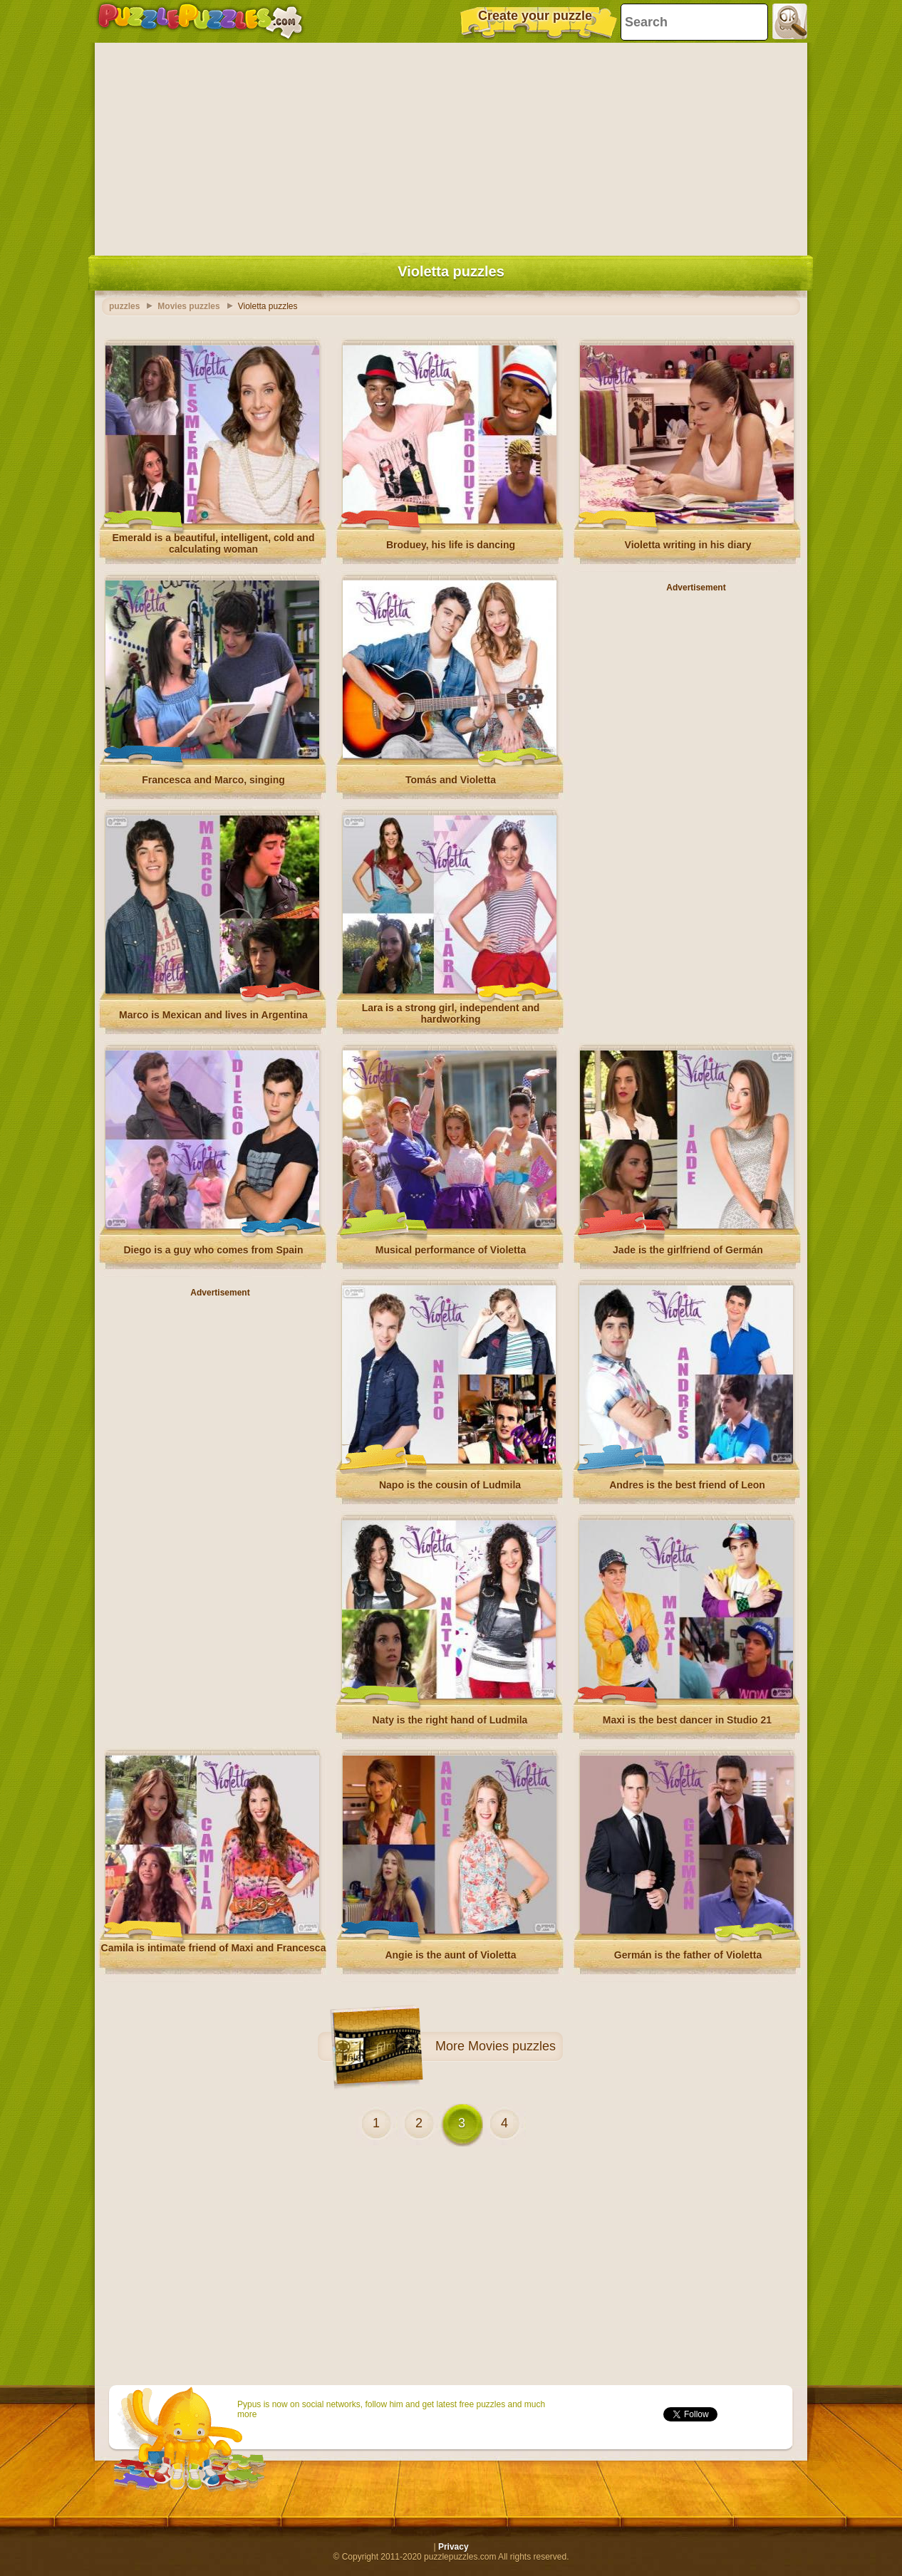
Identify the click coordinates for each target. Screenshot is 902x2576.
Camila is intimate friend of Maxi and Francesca (213, 1948)
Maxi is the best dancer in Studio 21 (687, 1720)
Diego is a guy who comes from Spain (213, 1250)
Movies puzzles (512, 2046)
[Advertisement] (451, 146)
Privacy (453, 2547)
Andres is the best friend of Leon (687, 1485)
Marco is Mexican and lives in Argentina (213, 1015)
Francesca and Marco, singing (213, 780)
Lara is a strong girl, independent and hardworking (451, 1013)
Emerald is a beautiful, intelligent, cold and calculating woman (214, 543)
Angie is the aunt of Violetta (450, 1955)
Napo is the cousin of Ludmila (450, 1485)
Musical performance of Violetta (450, 1250)
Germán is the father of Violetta (688, 1955)
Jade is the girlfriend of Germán (688, 1250)
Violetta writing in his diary (688, 545)
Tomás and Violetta (450, 780)
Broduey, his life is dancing (450, 545)
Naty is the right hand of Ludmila (450, 1720)
